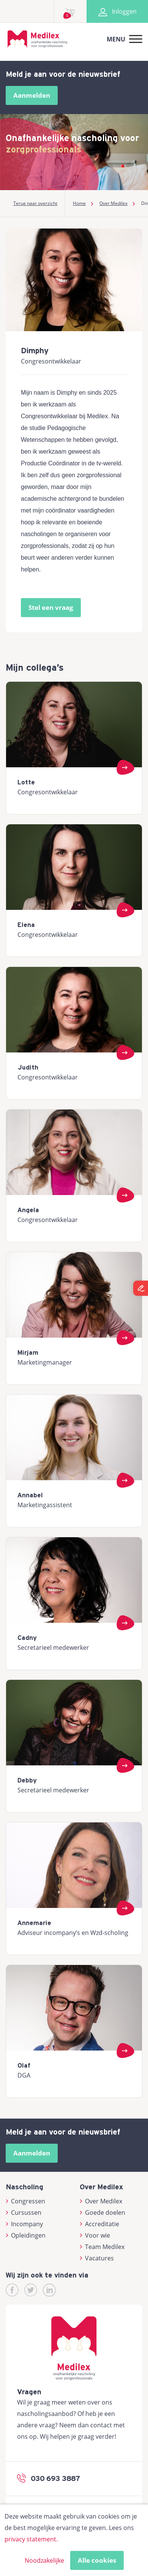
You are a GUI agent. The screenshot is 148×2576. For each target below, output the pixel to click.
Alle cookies (97, 2560)
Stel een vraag (50, 607)
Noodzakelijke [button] (44, 2560)
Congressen (25, 2201)
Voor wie (95, 2235)
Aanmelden (31, 95)
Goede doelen (102, 2212)
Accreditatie (99, 2224)
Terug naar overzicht (35, 203)
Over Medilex (101, 2201)
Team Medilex (102, 2247)
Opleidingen (26, 2235)
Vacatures (97, 2258)
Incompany (24, 2224)
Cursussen (23, 2212)
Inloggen (117, 11)
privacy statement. (31, 2539)
